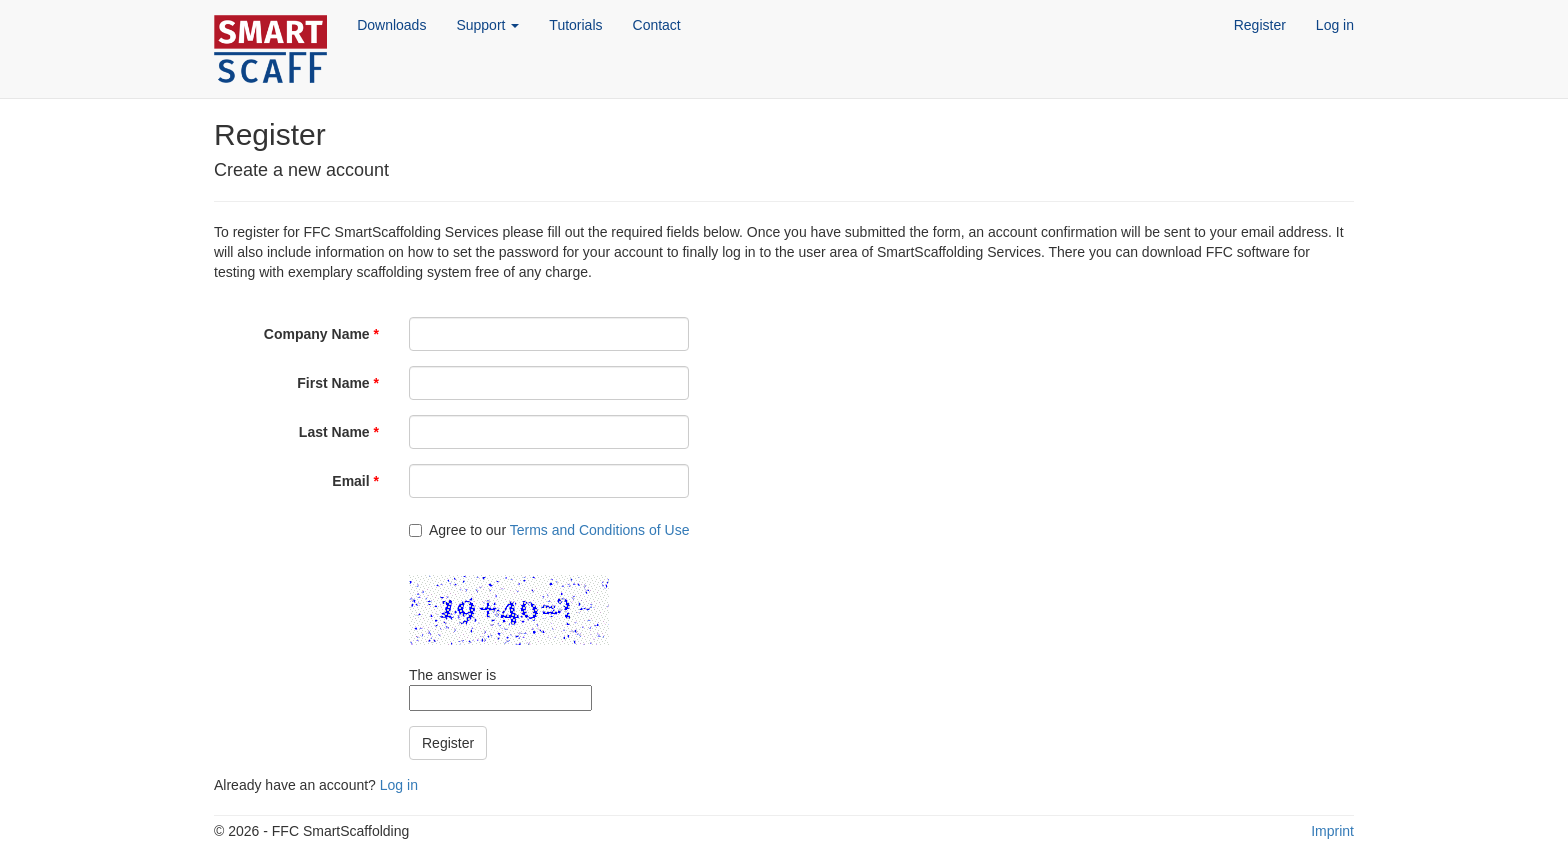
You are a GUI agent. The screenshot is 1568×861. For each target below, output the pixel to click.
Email (355, 481)
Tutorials (575, 25)
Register (1260, 25)
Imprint (1332, 831)
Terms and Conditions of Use (600, 530)
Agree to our (549, 530)
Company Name (321, 334)
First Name (338, 383)
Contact (657, 25)
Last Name (339, 432)
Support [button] (487, 25)
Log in (1335, 25)
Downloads (391, 25)
